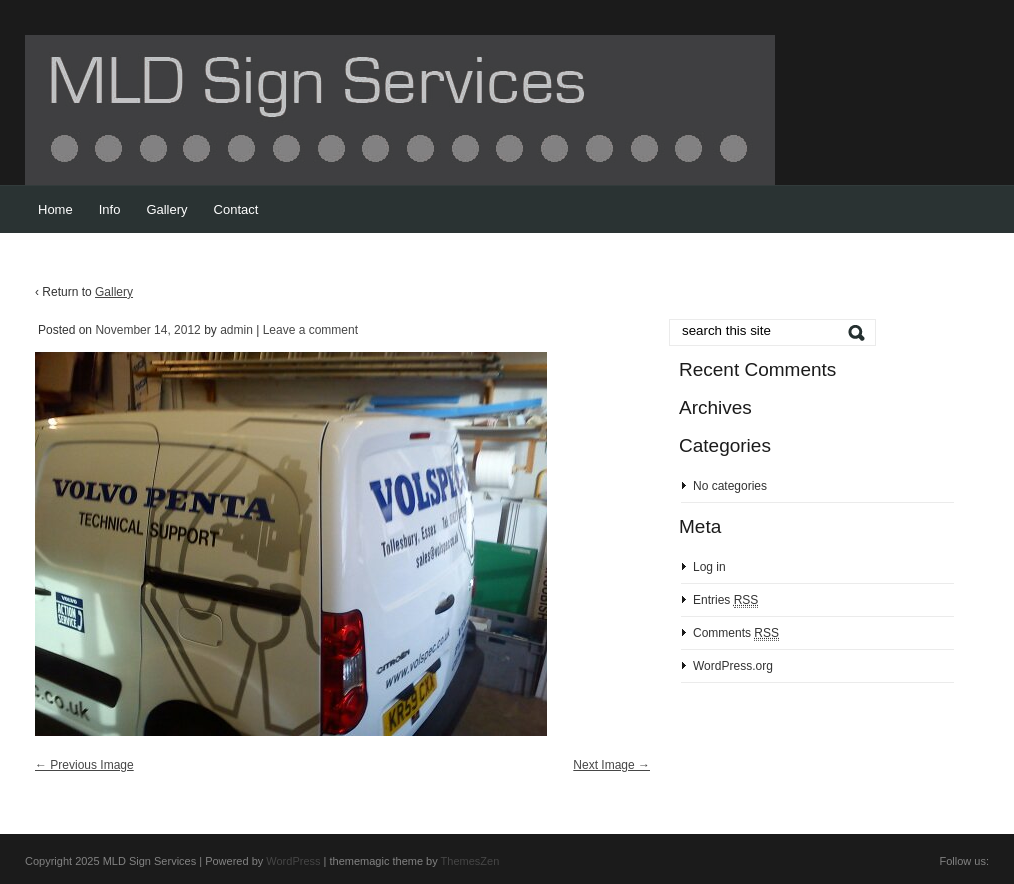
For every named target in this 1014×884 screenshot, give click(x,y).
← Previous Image (84, 765)
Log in (709, 567)
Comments (736, 633)
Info (110, 209)
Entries (725, 600)
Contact (236, 209)
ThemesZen (470, 861)
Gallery (166, 209)
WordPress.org (733, 666)
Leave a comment (310, 330)
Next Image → (611, 765)
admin (236, 330)
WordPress (293, 861)
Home (55, 209)
